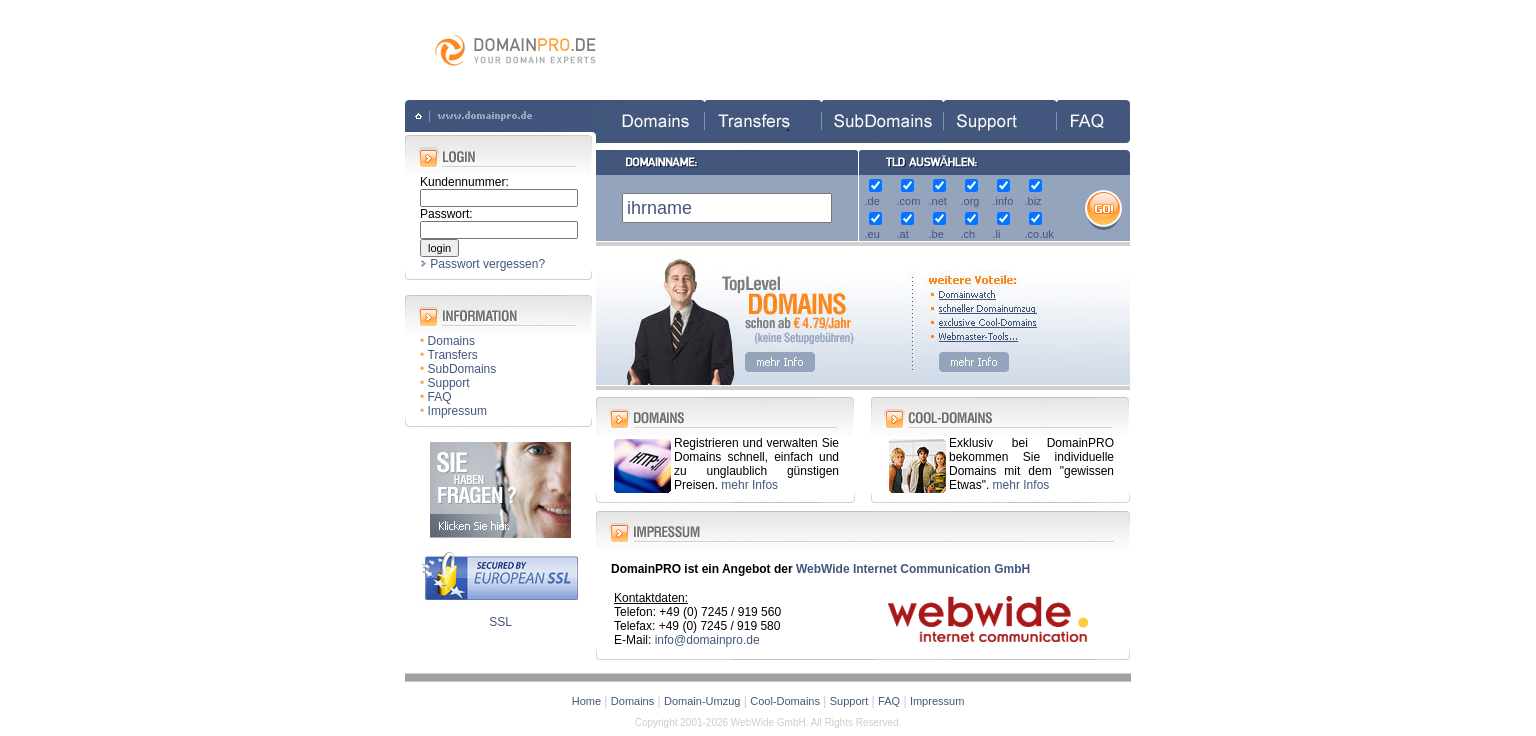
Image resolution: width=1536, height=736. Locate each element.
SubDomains (462, 369)
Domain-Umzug (702, 701)
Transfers (453, 355)
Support (449, 383)
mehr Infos (749, 485)
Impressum (457, 411)
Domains (451, 341)
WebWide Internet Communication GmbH (913, 569)
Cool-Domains (785, 701)
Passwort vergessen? (487, 264)
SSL (500, 622)
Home (586, 701)
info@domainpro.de (707, 640)
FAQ (440, 397)
